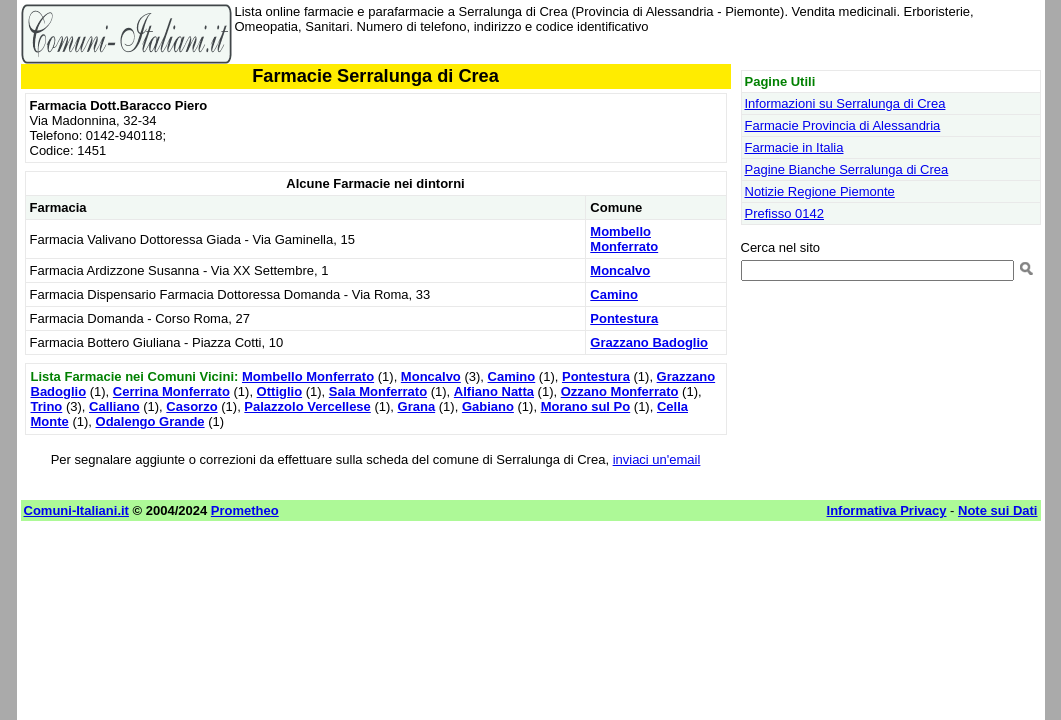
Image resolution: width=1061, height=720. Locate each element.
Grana (417, 406)
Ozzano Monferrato (620, 391)
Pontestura (624, 318)
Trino (47, 406)
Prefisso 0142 (785, 213)
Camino (614, 294)
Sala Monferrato (378, 391)
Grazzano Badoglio (649, 342)
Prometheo (245, 510)
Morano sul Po (586, 406)
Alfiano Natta (494, 391)
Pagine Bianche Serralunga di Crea (847, 169)
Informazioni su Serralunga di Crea (845, 103)
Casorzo (191, 406)
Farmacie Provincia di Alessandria (843, 125)
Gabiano (488, 406)
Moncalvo (620, 270)
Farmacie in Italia (794, 147)
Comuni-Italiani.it (76, 510)
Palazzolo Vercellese (307, 406)
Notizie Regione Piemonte (820, 191)
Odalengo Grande (150, 421)
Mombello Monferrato (624, 239)
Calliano (114, 406)
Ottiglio (280, 391)
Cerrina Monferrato (171, 391)
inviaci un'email (657, 459)
